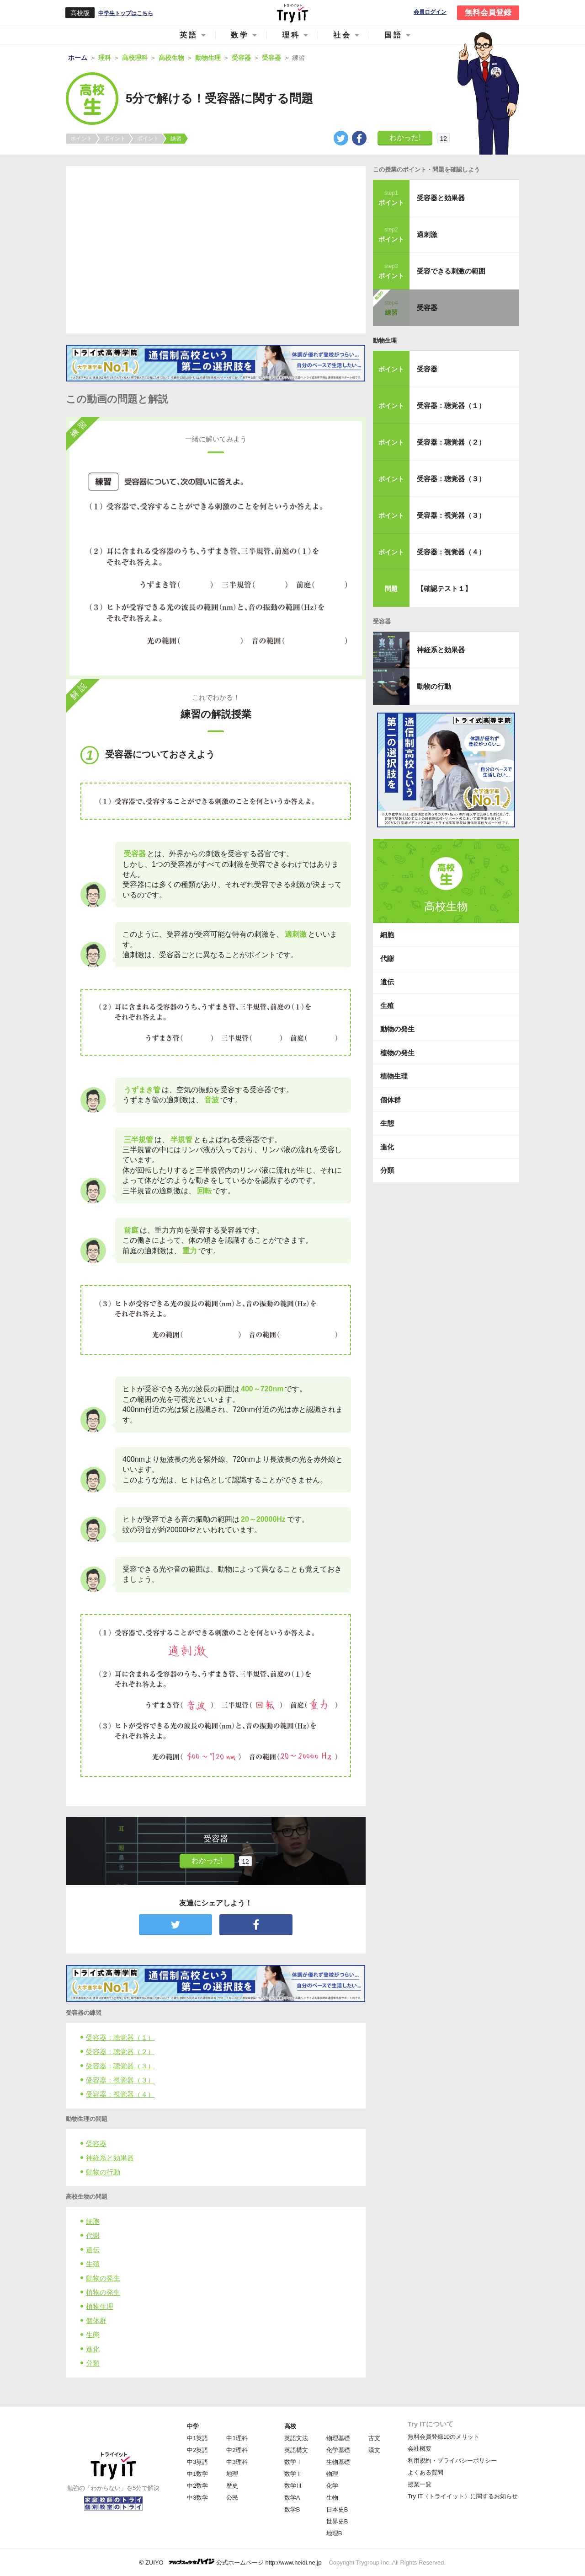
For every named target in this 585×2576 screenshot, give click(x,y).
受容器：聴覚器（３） (120, 2066)
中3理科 (236, 2461)
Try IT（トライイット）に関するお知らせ (463, 2496)
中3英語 (197, 2461)
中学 (193, 2426)
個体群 (96, 2320)
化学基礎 (338, 2450)
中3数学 (197, 2497)
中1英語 (197, 2438)
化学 (332, 2485)
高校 (290, 2426)
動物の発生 (103, 2278)
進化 (93, 2349)
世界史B (337, 2521)
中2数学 (197, 2485)
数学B (292, 2509)
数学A (292, 2497)
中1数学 (197, 2473)
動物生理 (385, 340)
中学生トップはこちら (125, 13)
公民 (232, 2497)
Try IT (292, 13)
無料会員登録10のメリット (443, 2436)
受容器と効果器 (441, 198)
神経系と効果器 (110, 2158)
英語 (189, 35)
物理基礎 (338, 2438)
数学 (240, 35)
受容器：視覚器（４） (120, 2094)
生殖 (93, 2264)
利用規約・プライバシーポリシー (452, 2460)
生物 (332, 2497)
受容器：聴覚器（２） (120, 2051)
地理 (232, 2473)
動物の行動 (103, 2172)
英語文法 (296, 2438)
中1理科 (236, 2438)
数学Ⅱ (293, 2473)
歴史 (232, 2485)
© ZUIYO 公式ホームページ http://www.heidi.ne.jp (230, 2562)
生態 (93, 2335)
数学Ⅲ (293, 2485)
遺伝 (93, 2250)
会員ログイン (430, 12)
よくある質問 (425, 2472)
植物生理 (99, 2306)
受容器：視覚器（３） (120, 2080)
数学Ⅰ (293, 2461)
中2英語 (197, 2450)
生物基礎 (338, 2461)
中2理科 (236, 2450)
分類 (93, 2363)
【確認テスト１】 (444, 588)
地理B (334, 2533)
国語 (393, 35)
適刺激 (427, 234)
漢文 (374, 2450)
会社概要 (419, 2448)
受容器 (96, 2143)
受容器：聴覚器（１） (120, 2037)
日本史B (337, 2509)
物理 (332, 2473)
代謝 (93, 2235)
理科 (291, 35)
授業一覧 (419, 2484)
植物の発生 (103, 2292)
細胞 (93, 2221)
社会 (342, 35)
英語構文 (296, 2450)
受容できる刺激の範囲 (451, 271)
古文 (374, 2438)
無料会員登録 (488, 12)
